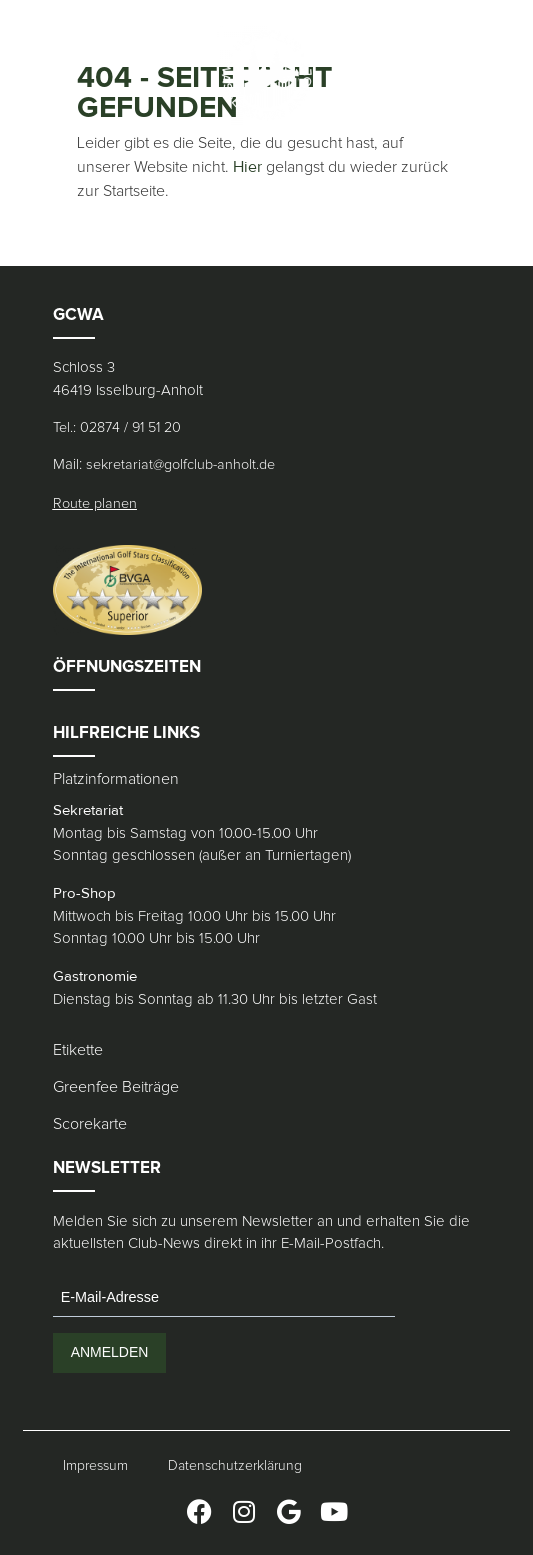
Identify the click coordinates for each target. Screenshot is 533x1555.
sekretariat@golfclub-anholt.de (180, 465)
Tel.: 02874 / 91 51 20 (117, 428)
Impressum (95, 1466)
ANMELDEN (110, 1352)
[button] (40, 75)
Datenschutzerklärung (235, 1466)
